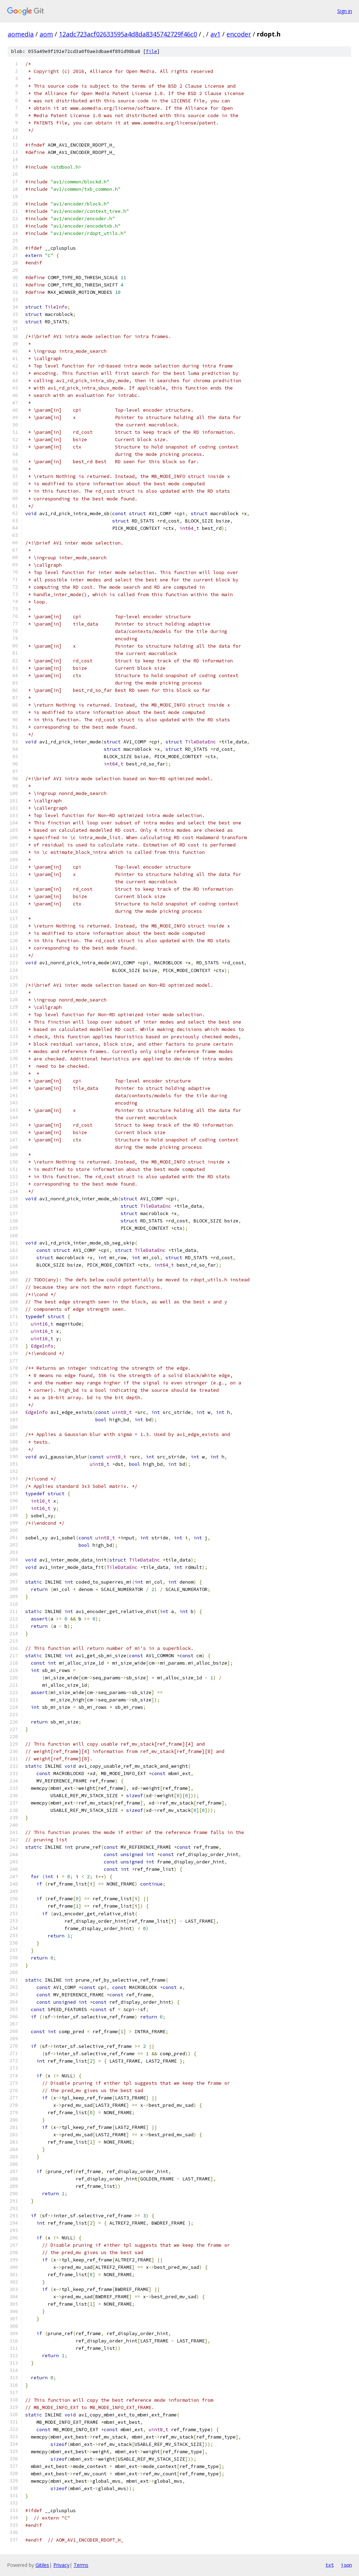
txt (329, 2565)
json (346, 2565)
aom (46, 34)
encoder (238, 34)
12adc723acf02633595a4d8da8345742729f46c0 (128, 34)
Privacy (61, 2565)
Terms (81, 2565)
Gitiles (42, 2565)
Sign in (344, 11)
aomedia (21, 34)
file (151, 51)
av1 (215, 34)
